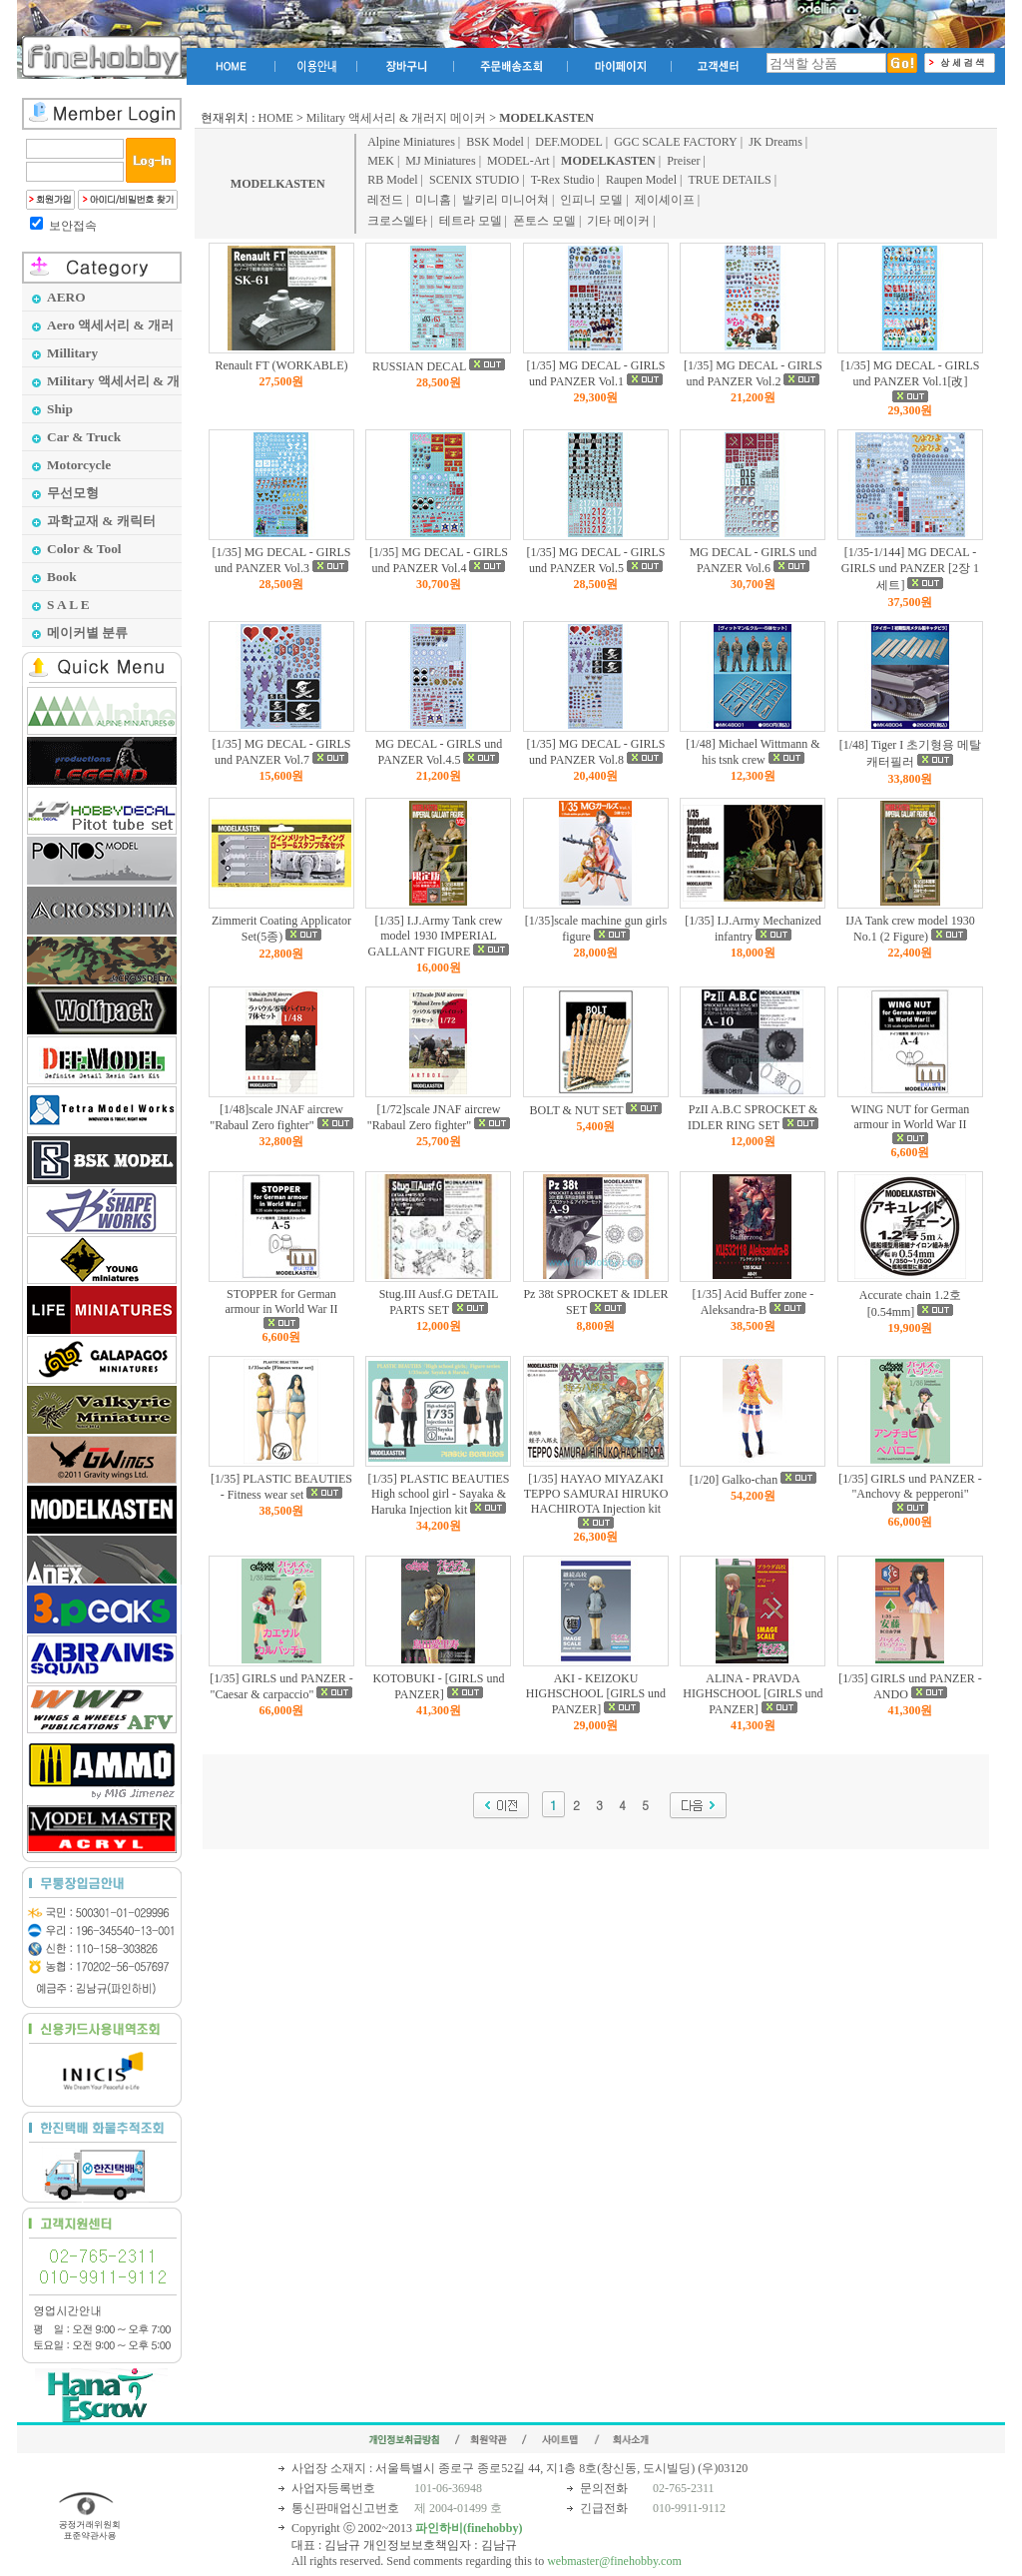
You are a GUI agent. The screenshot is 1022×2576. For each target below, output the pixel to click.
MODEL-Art (518, 161)
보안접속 (73, 226)
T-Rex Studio (563, 180)
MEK (380, 161)
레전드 (385, 200)
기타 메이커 (618, 221)
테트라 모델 (470, 221)
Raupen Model (641, 180)
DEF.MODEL (568, 142)
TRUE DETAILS (729, 180)
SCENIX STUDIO (474, 180)
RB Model (392, 180)
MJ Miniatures (440, 161)
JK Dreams (775, 142)
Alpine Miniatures (411, 142)
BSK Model (495, 142)
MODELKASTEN (278, 184)
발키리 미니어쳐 (505, 200)
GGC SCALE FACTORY (676, 142)
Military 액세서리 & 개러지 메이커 (396, 118)
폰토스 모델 (544, 221)
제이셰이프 (665, 200)
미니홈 (433, 200)
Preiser (683, 161)
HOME (275, 118)
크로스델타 (397, 221)
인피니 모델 (591, 200)
